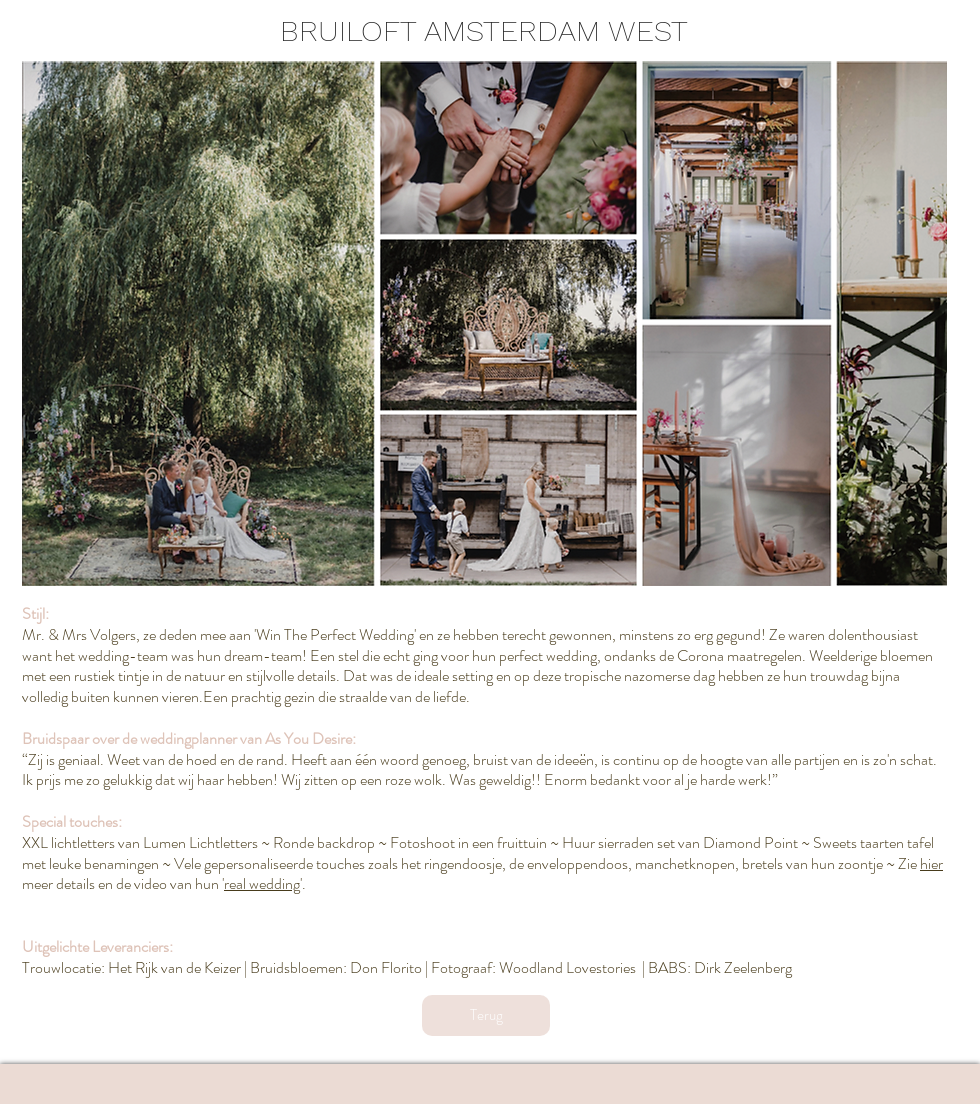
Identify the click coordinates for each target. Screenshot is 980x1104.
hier (931, 863)
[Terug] (486, 1015)
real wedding (262, 883)
